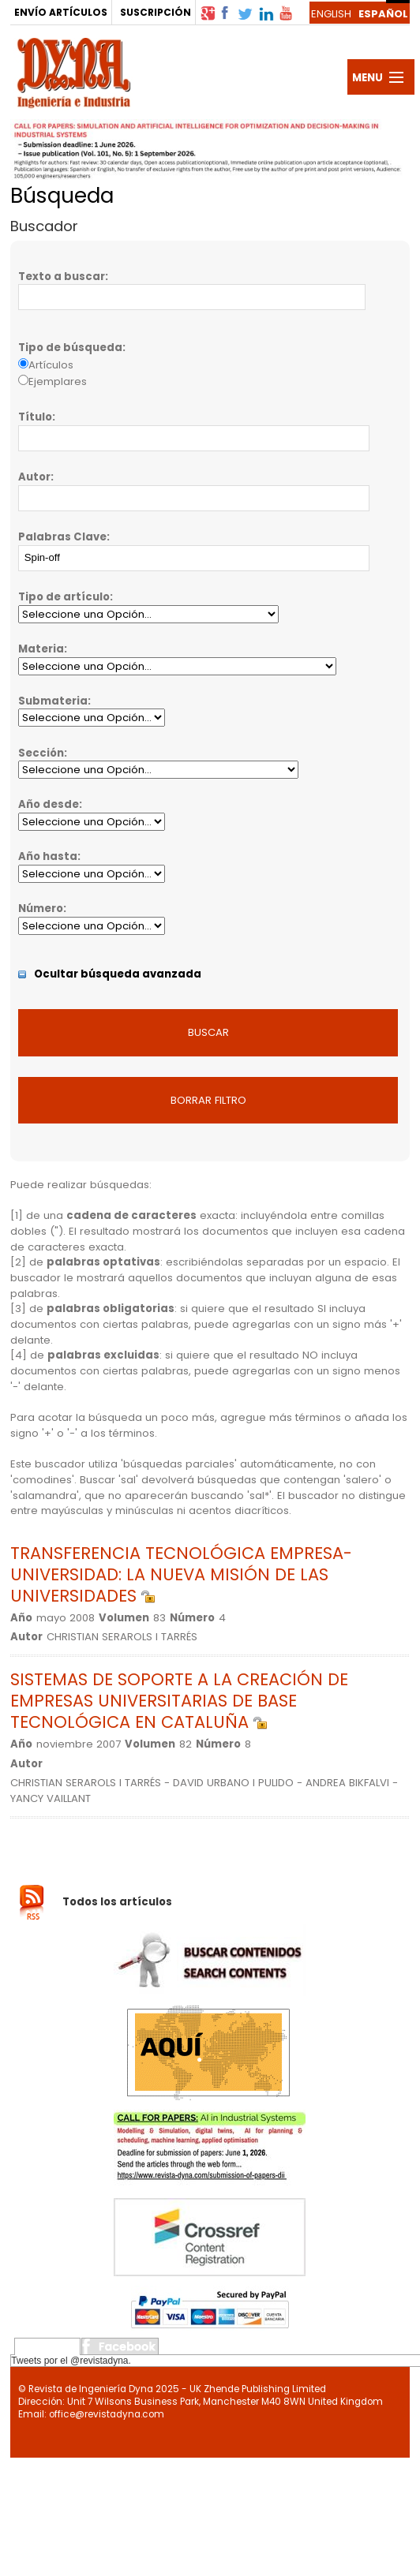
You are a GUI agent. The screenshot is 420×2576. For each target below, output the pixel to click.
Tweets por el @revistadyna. (71, 2360)
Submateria (53, 701)
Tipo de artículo (64, 596)
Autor (34, 476)
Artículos (50, 364)
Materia (41, 648)
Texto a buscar (61, 276)
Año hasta (47, 856)
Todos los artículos (117, 1901)
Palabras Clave (62, 536)
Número (40, 908)
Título (35, 416)
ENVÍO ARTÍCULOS (60, 12)
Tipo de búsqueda (70, 347)
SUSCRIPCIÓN (155, 12)
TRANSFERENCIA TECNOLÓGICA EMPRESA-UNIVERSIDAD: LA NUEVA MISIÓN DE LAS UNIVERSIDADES (181, 1574)
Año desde (48, 804)
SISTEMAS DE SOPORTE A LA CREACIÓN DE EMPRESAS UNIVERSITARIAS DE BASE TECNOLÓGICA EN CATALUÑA (179, 1700)
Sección (41, 753)
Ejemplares (57, 381)
